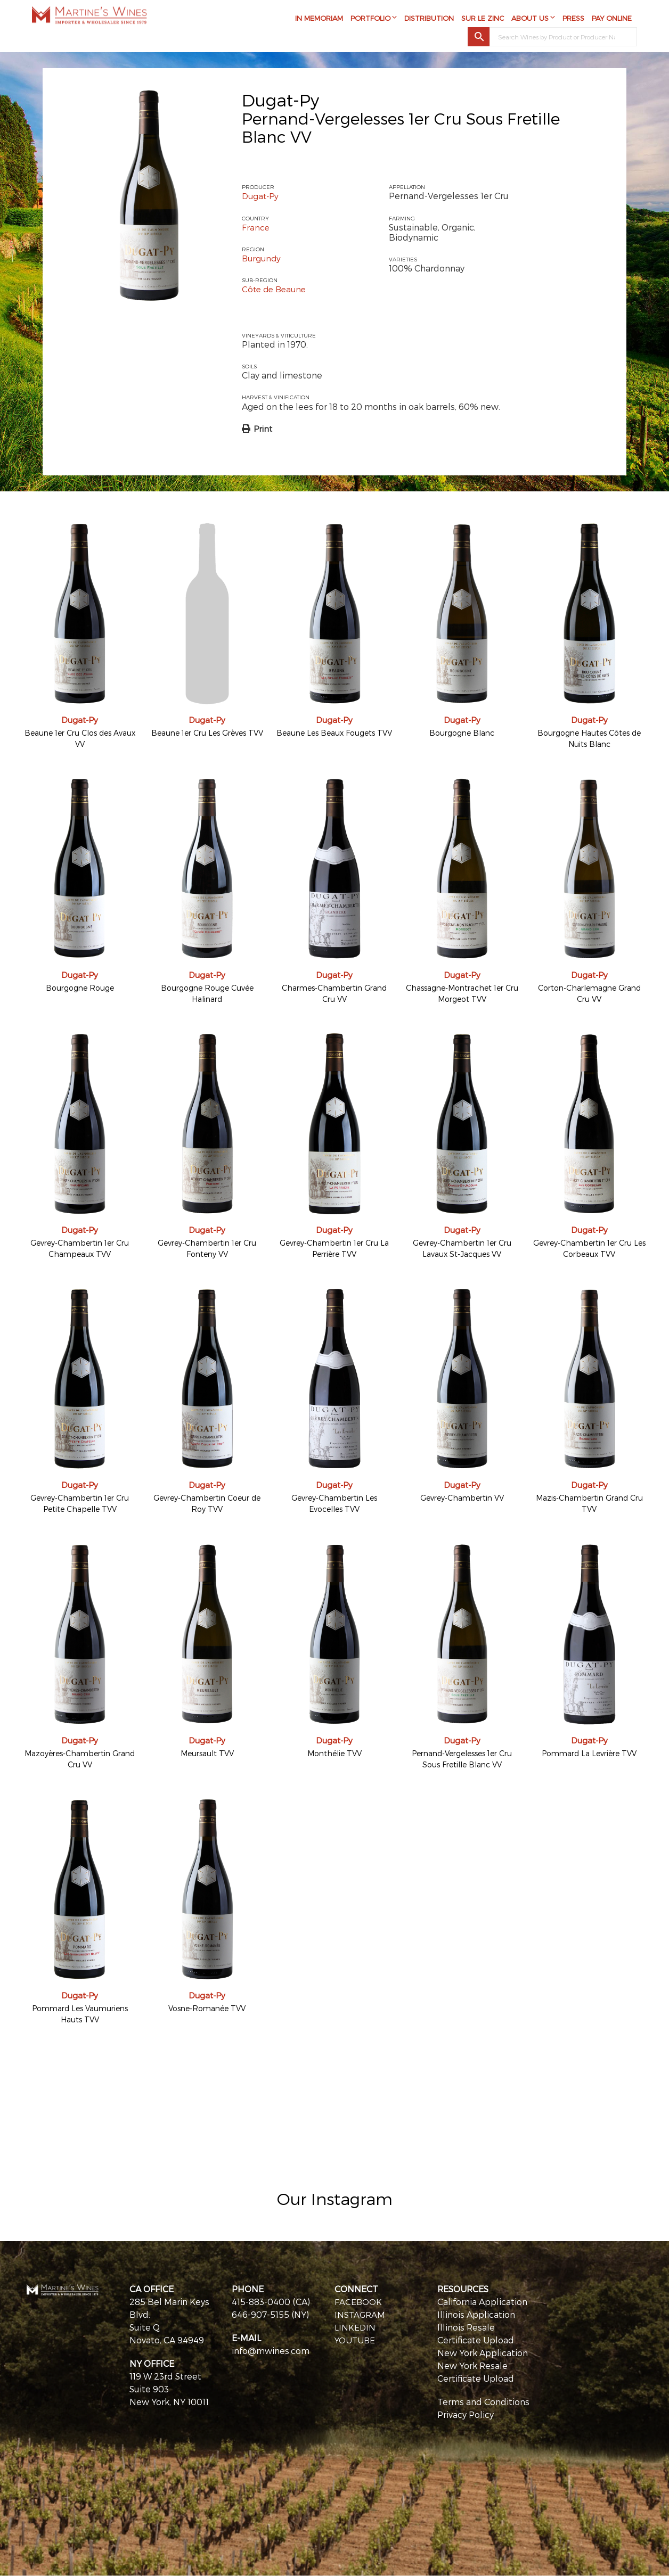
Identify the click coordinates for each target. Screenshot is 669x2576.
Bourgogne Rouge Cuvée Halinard (207, 993)
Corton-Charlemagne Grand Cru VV (589, 993)
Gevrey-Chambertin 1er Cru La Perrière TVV (334, 1248)
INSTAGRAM (360, 2314)
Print (263, 428)
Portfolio (370, 19)
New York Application (482, 2353)
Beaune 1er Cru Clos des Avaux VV (80, 738)
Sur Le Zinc (482, 19)
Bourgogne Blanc (461, 732)
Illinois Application (476, 2314)
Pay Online (612, 19)
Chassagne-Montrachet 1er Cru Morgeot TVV (462, 993)
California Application (482, 2302)
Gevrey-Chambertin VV (462, 1497)
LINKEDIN (355, 2327)
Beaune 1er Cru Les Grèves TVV (207, 732)
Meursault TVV (207, 1753)
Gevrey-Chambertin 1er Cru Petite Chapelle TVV (79, 1503)
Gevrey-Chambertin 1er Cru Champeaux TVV (79, 1248)
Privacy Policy (465, 2414)
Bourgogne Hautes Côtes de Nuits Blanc (589, 738)
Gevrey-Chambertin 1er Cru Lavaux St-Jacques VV (462, 1248)
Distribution (429, 19)
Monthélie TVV (334, 1753)
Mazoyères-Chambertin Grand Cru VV (80, 1759)
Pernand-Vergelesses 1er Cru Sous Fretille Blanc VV (462, 1759)
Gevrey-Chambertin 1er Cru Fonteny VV (207, 1248)
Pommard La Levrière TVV (589, 1753)
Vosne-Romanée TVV (207, 2008)
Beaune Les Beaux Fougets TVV (334, 732)
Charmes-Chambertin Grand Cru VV (334, 993)
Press (573, 19)
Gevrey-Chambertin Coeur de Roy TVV (206, 1503)
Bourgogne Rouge (80, 987)
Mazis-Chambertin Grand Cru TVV (589, 1503)
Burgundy (262, 258)
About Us (530, 19)
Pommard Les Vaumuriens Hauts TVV (80, 2014)
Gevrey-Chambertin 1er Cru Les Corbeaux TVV (589, 1248)
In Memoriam (319, 19)
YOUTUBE (355, 2340)
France (256, 227)
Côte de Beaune (276, 289)
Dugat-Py (280, 99)
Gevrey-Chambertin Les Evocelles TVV (334, 1503)
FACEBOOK (358, 2302)
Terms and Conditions (483, 2402)
